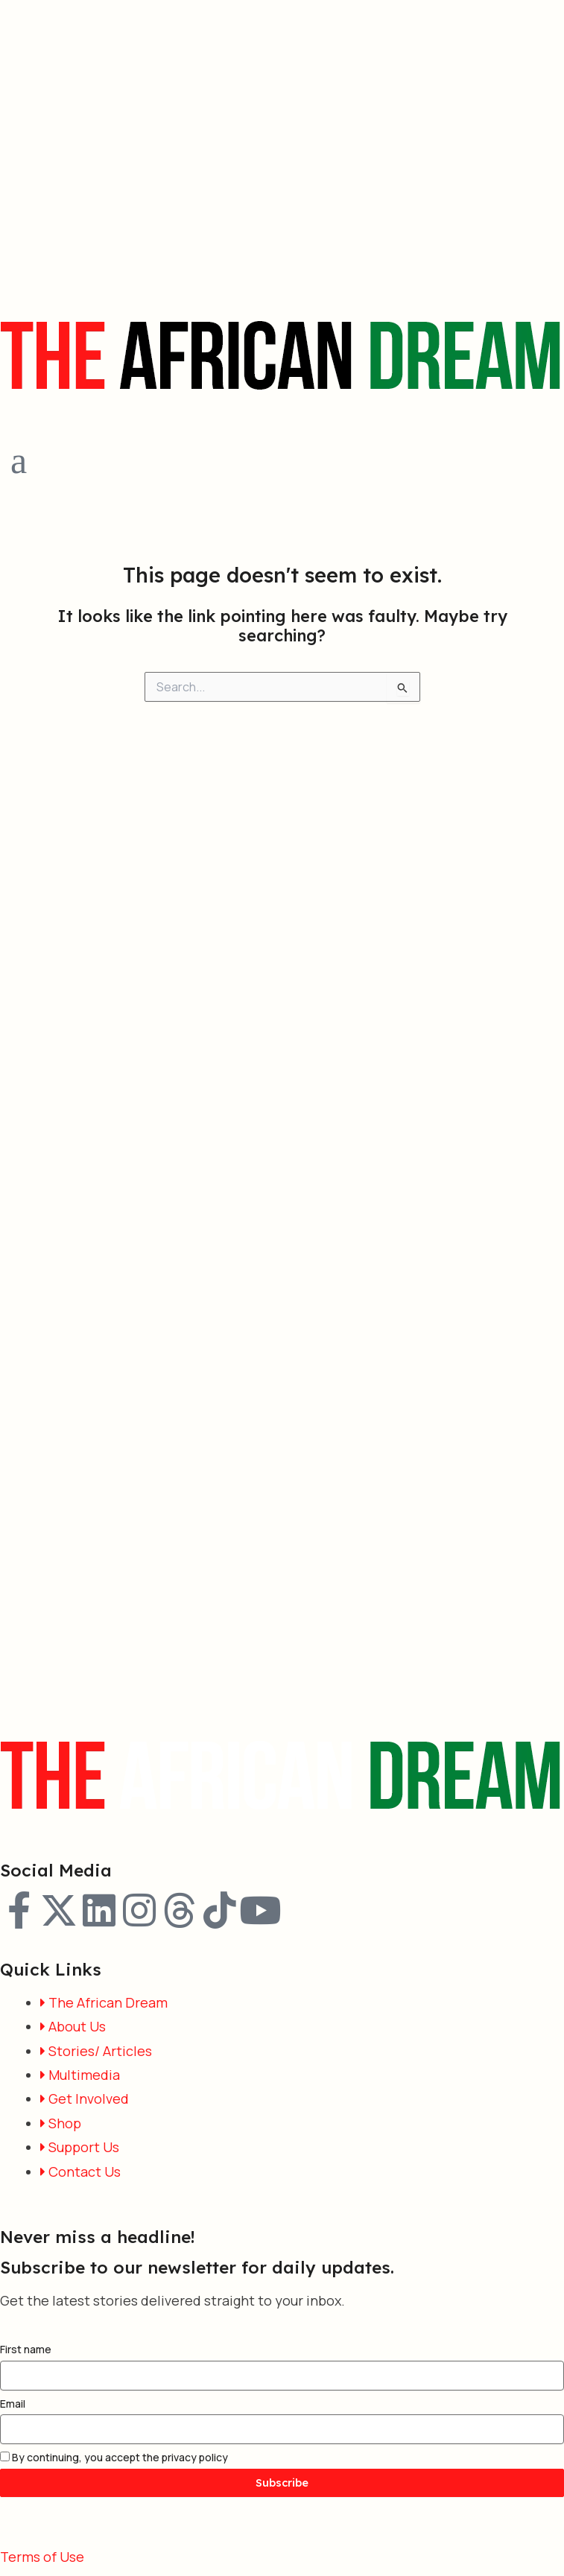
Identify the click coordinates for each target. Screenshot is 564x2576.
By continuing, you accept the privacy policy (114, 2457)
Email (12, 2403)
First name (25, 2349)
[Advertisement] (139, 139)
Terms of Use (42, 2557)
